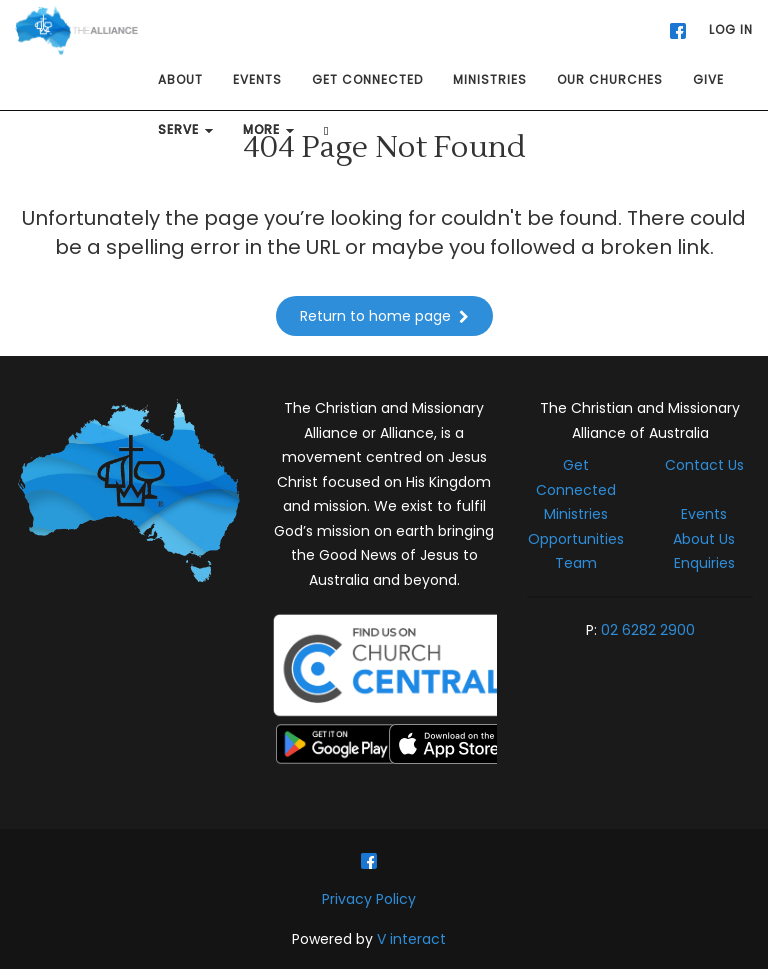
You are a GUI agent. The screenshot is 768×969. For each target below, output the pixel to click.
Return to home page (384, 316)
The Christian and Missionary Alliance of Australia (640, 420)
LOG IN (731, 29)
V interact (411, 939)
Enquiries (704, 563)
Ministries (576, 514)
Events (704, 514)
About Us (704, 539)
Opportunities (576, 539)
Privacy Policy (369, 899)
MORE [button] (268, 129)
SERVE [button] (185, 129)
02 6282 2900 (648, 630)
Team (576, 563)
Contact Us (704, 465)
